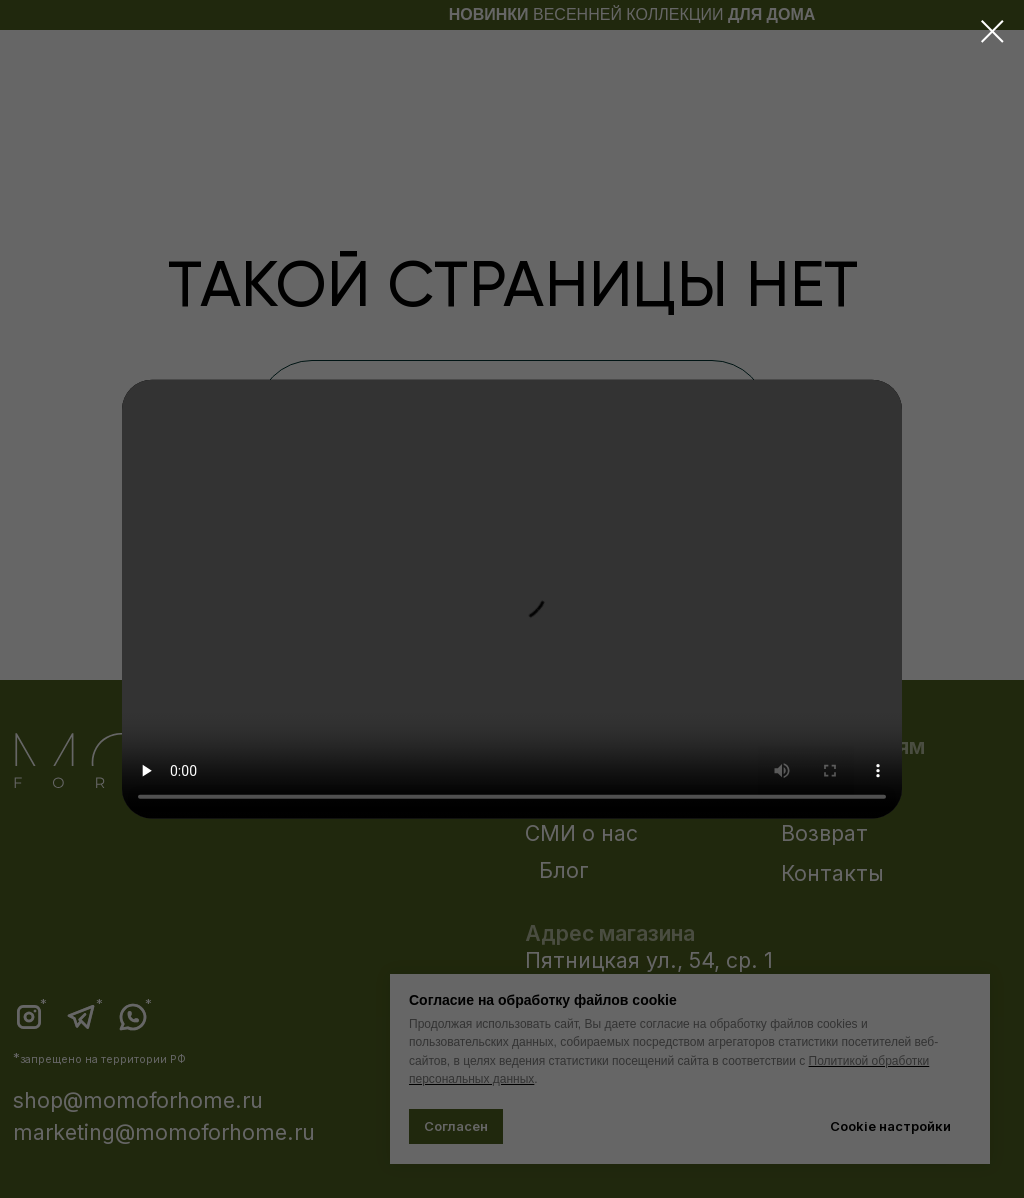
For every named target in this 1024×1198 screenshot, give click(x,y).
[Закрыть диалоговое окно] (992, 31)
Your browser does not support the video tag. (512, 599)
